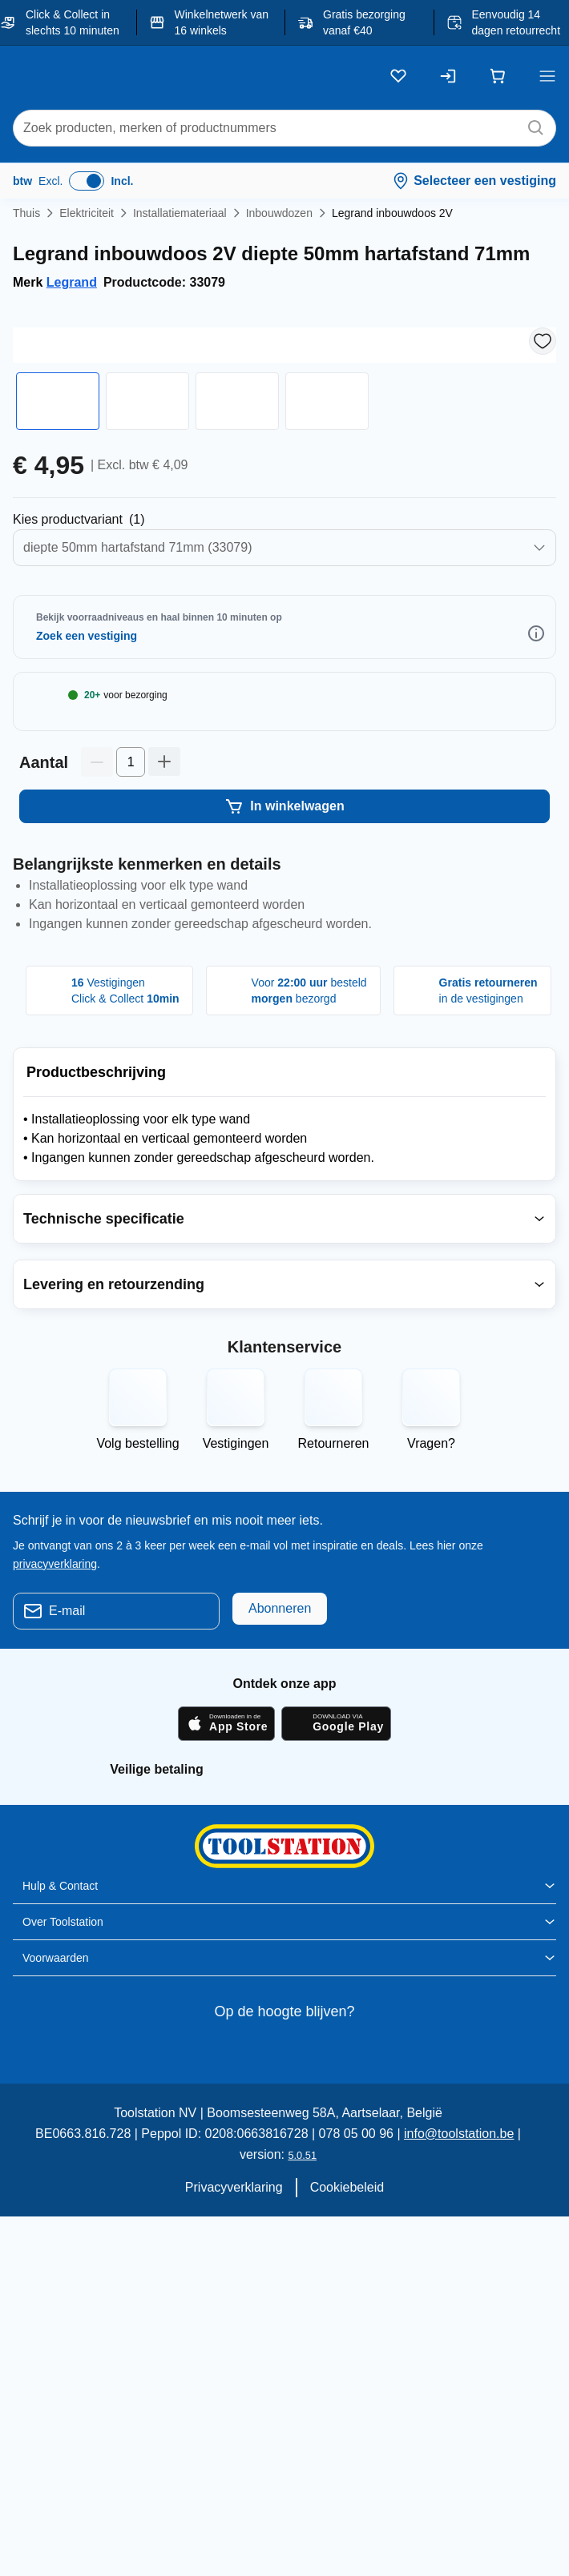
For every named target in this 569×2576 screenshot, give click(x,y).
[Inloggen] (448, 76)
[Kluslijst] (398, 76)
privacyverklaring (56, 1683)
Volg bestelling (138, 1563)
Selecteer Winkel (104, 689)
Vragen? (431, 1563)
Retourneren (333, 1563)
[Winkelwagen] (497, 76)
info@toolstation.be (423, 2254)
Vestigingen (235, 1563)
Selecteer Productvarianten (101, 573)
